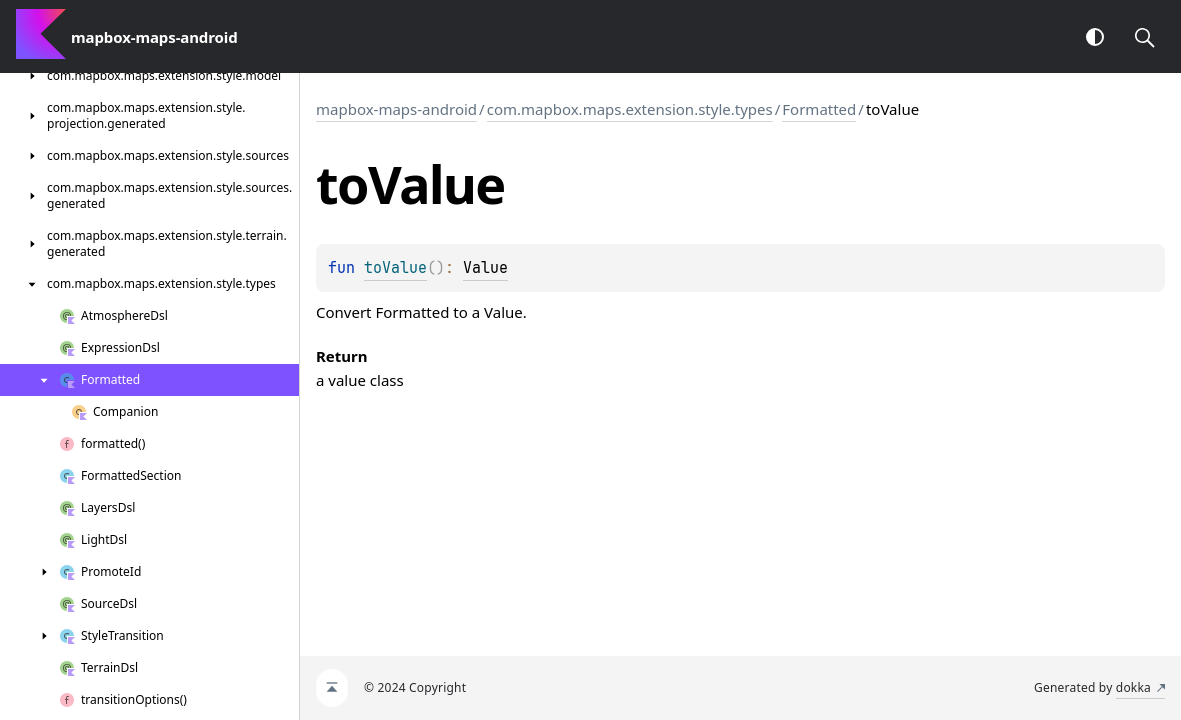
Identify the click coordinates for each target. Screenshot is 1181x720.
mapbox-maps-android (396, 109)
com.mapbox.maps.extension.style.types (630, 109)
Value (485, 268)
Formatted (819, 109)
